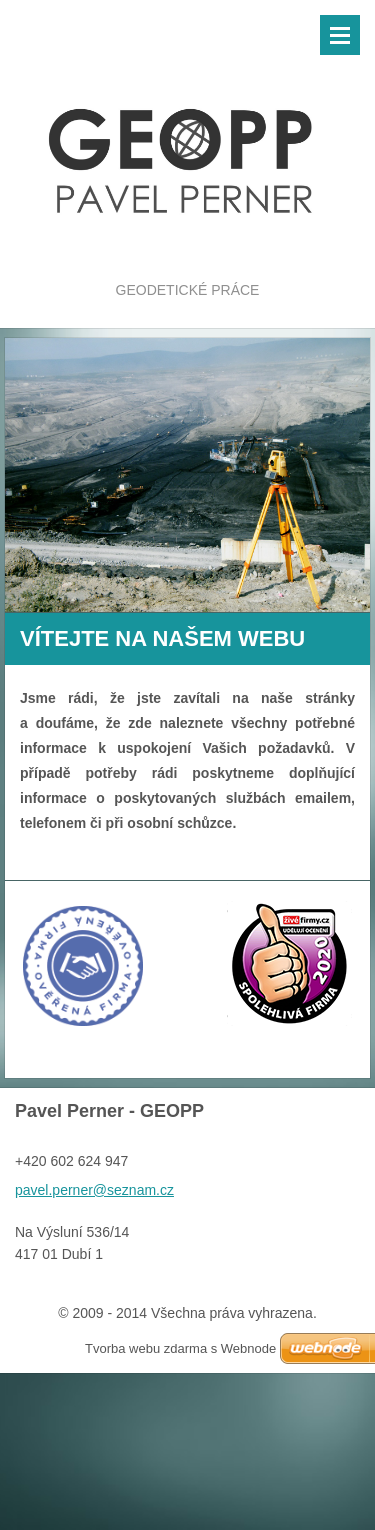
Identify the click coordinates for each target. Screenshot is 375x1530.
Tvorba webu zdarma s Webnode (180, 1348)
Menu (340, 35)
